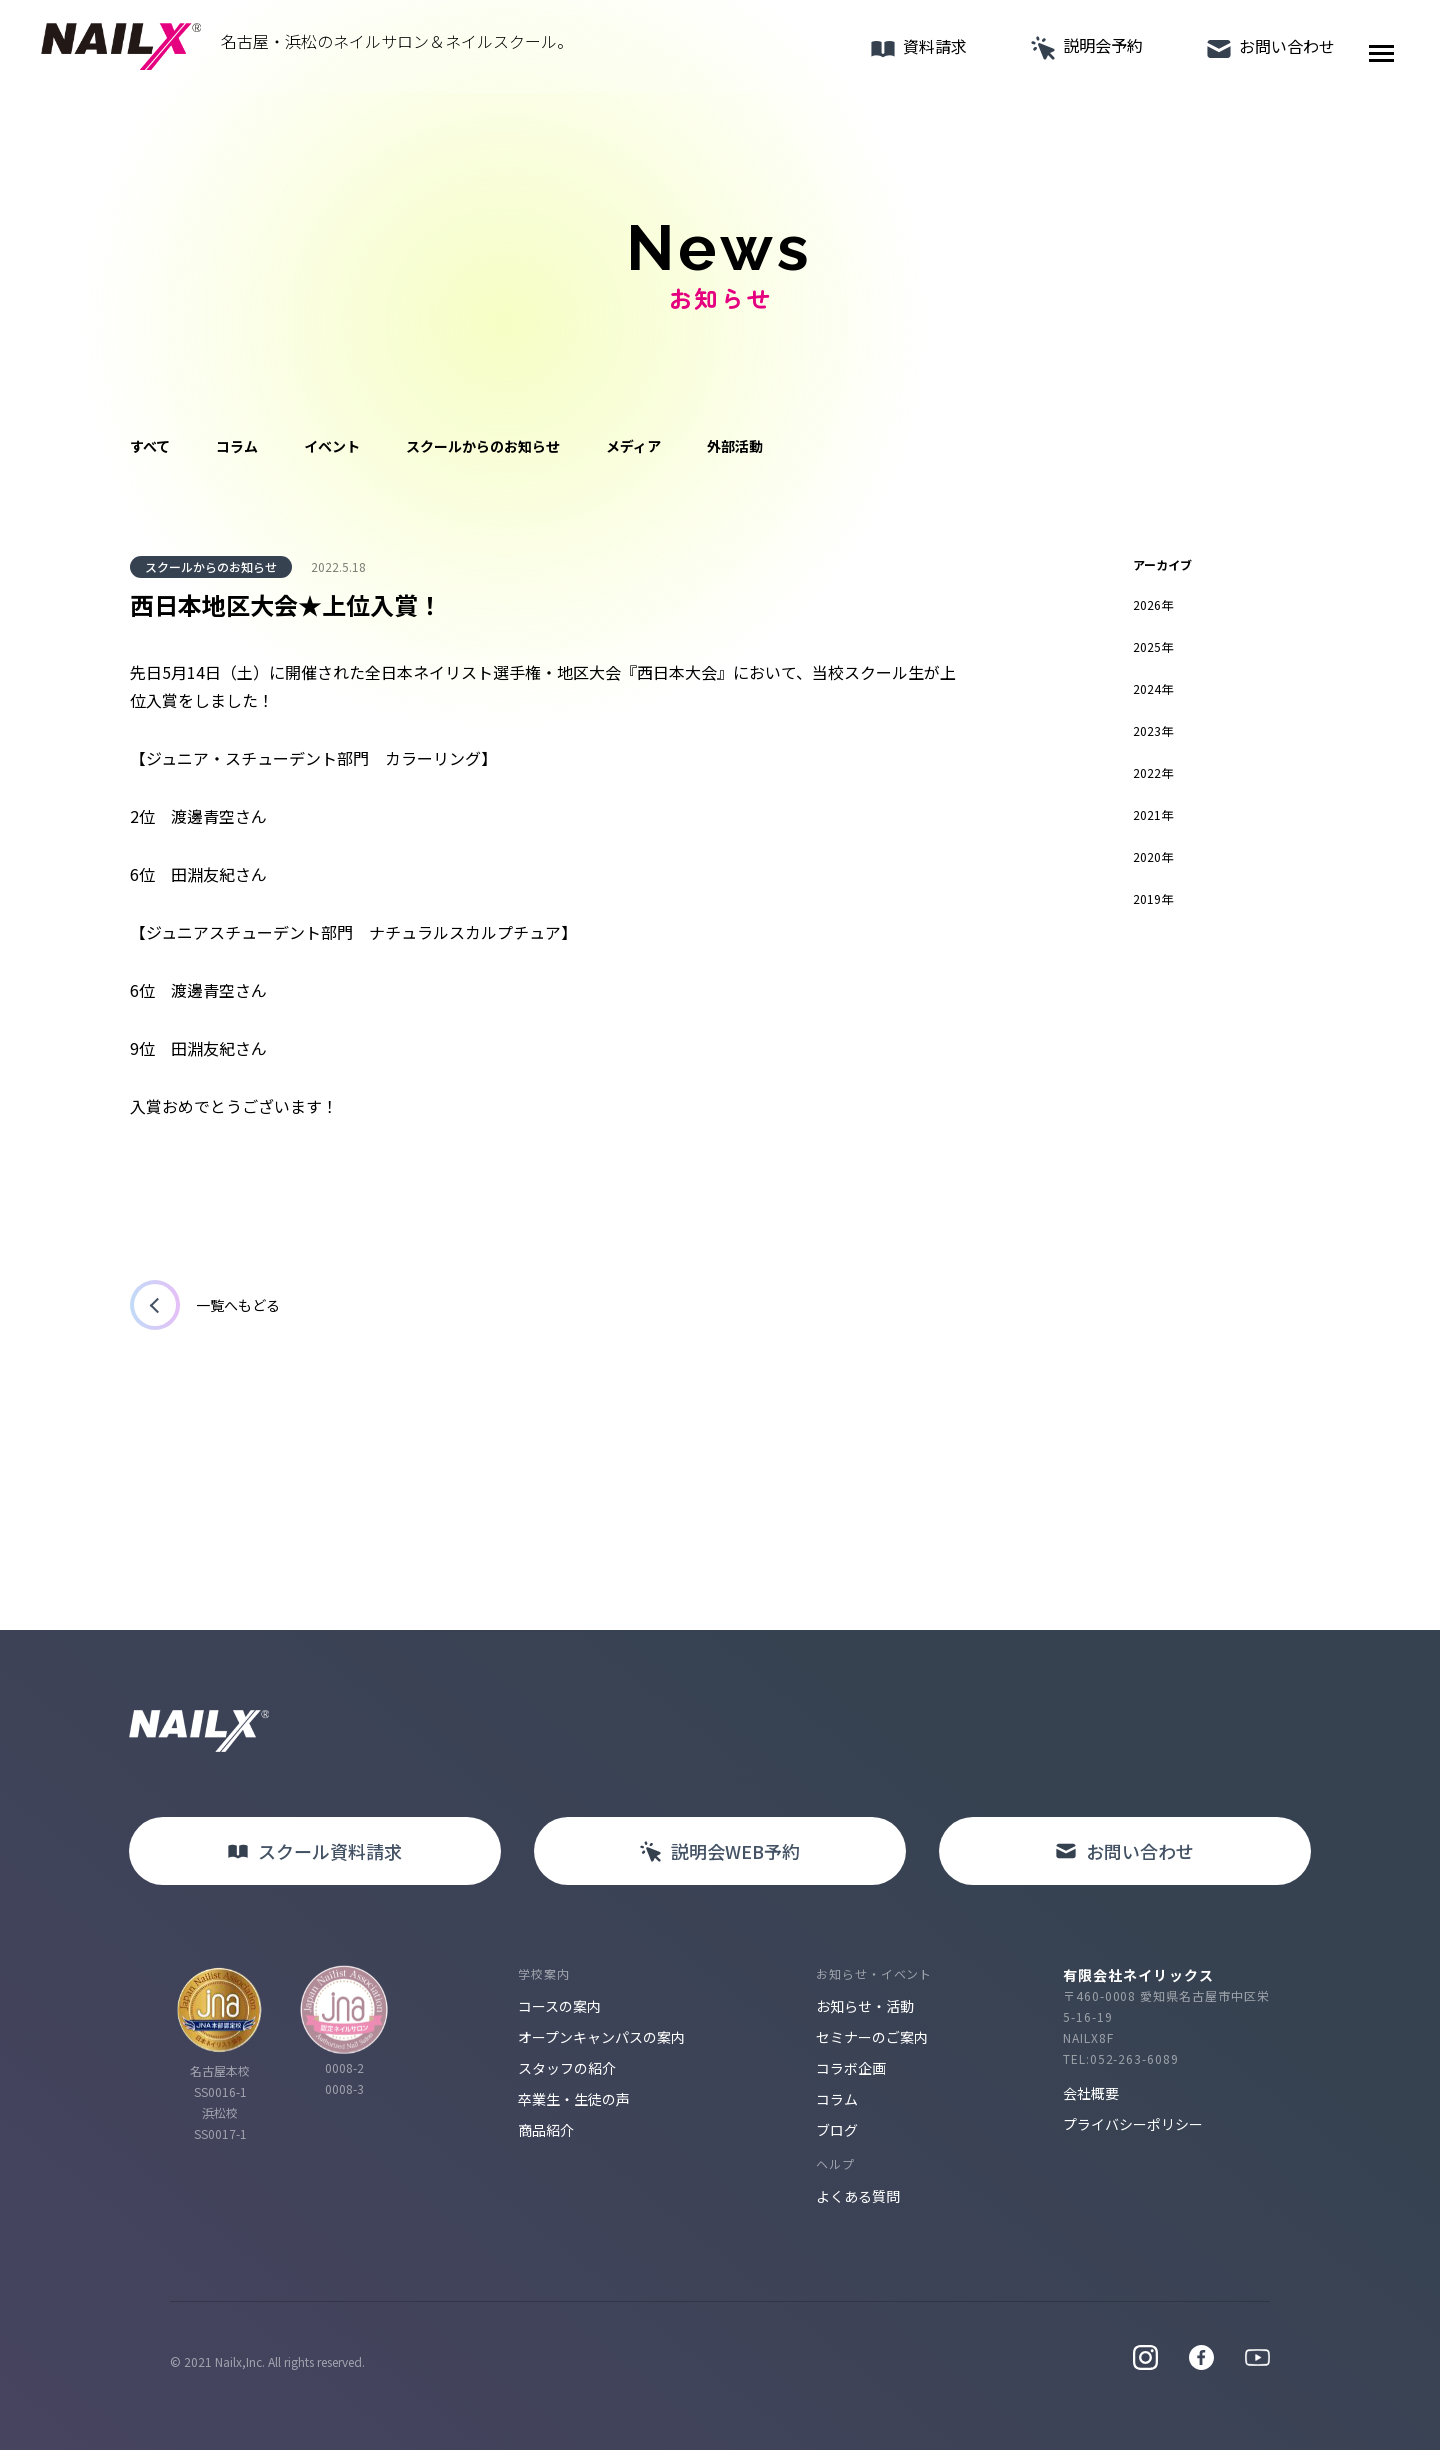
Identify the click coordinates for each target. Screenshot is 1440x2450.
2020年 (1153, 856)
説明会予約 (1076, 54)
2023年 (1153, 730)
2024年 (1153, 688)
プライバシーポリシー (1133, 2124)
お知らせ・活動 (865, 2006)
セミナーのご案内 (872, 2037)
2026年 (1153, 604)
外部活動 (735, 446)
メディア (633, 446)
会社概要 (1091, 2093)
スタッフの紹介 (567, 2068)
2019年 (1153, 898)
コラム (237, 446)
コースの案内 (559, 2006)
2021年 (1153, 814)
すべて (150, 446)
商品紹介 (546, 2130)
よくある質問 (858, 2196)
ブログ (837, 2130)
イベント (332, 446)
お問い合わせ (1260, 55)
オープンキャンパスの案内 (601, 2037)
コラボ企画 (851, 2068)
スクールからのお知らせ (483, 446)
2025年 (1153, 646)
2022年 (1153, 772)
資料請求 (908, 55)
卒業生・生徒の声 (574, 2099)
